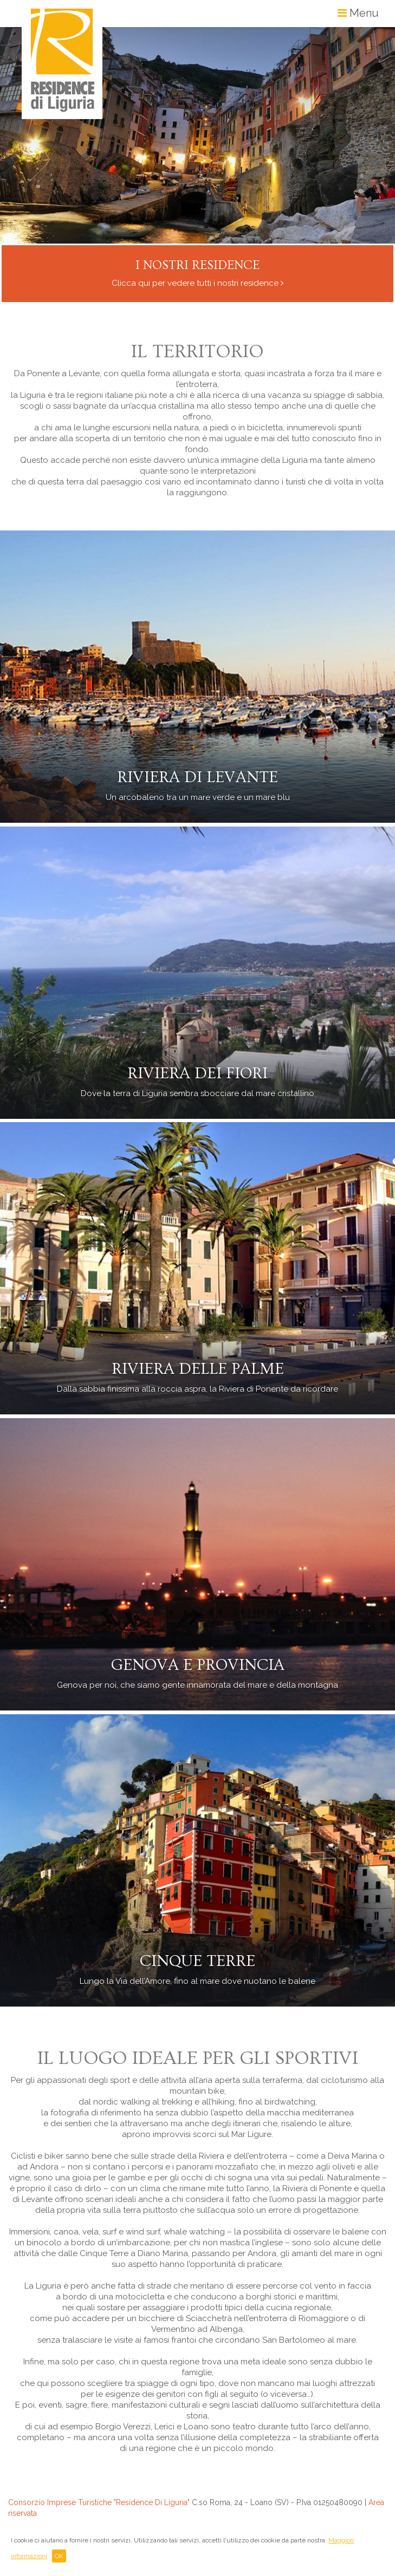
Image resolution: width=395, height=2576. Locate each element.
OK (59, 2556)
